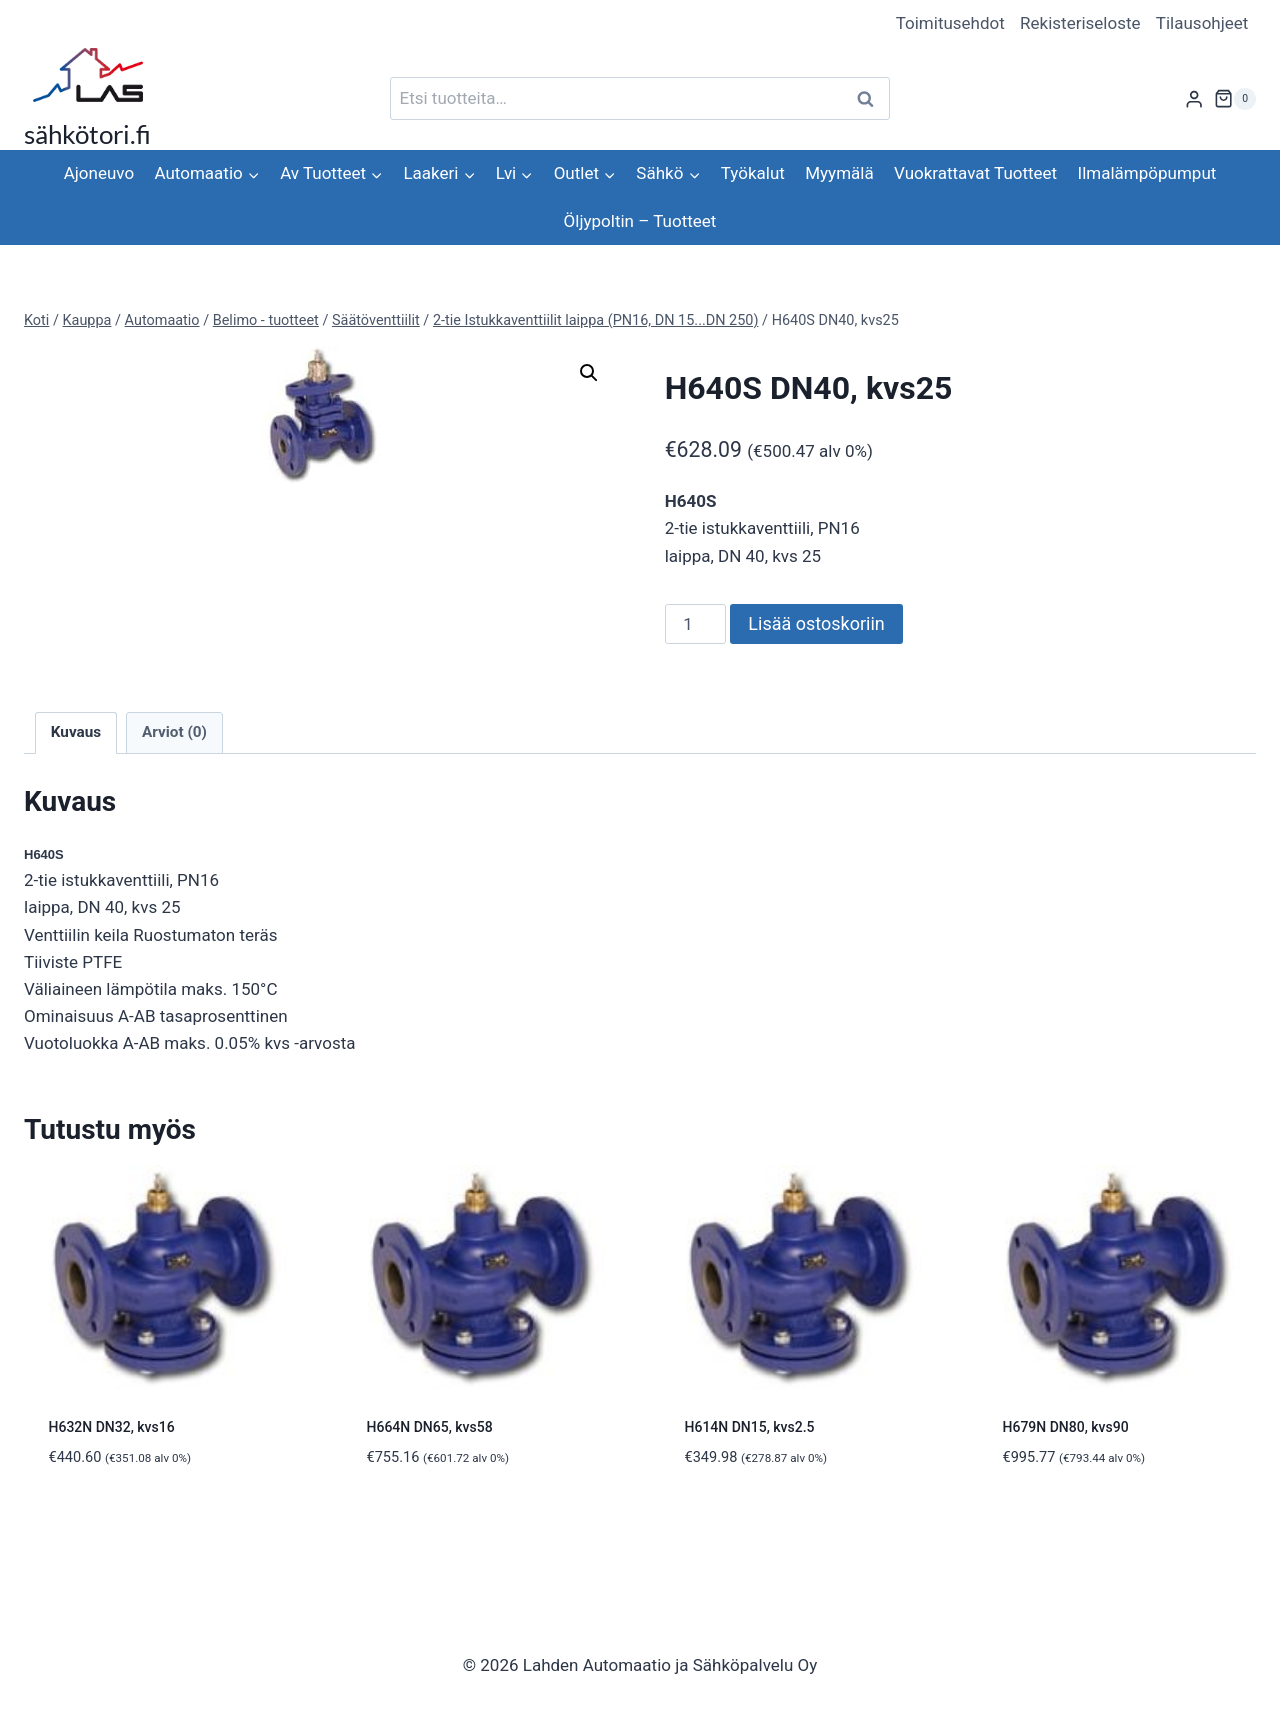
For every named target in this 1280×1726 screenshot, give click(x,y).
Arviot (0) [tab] (174, 732)
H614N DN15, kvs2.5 (750, 1427)
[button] (589, 373)
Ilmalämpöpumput (1147, 173)
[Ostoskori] (1235, 99)
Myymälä (839, 173)
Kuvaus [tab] (76, 732)
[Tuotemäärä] (696, 624)
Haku (871, 98)
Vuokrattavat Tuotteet (975, 173)
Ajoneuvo (99, 173)
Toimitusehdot (950, 23)
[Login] (1194, 98)
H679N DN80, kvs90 (1066, 1427)
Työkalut (753, 173)
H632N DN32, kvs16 (112, 1427)
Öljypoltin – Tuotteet (640, 221)
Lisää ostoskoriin (816, 623)
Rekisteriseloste (1080, 23)
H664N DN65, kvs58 (430, 1427)
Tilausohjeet (1202, 23)
